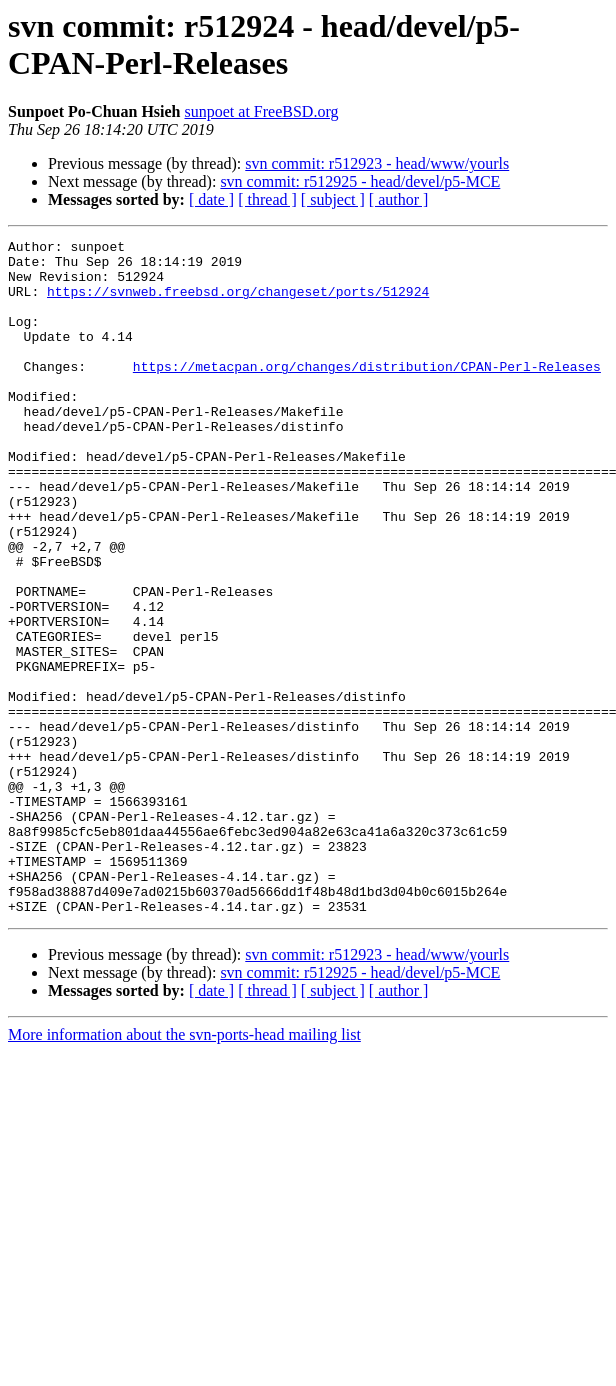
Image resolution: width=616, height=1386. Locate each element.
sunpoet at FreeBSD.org (262, 111)
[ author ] (399, 199)
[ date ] (211, 199)
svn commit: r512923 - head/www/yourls (377, 163)
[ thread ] (267, 199)
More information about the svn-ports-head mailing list (184, 1169)
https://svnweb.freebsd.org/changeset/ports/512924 (238, 303)
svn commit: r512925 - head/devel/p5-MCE (360, 181)
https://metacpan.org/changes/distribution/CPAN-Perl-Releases (367, 393)
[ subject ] (333, 199)
